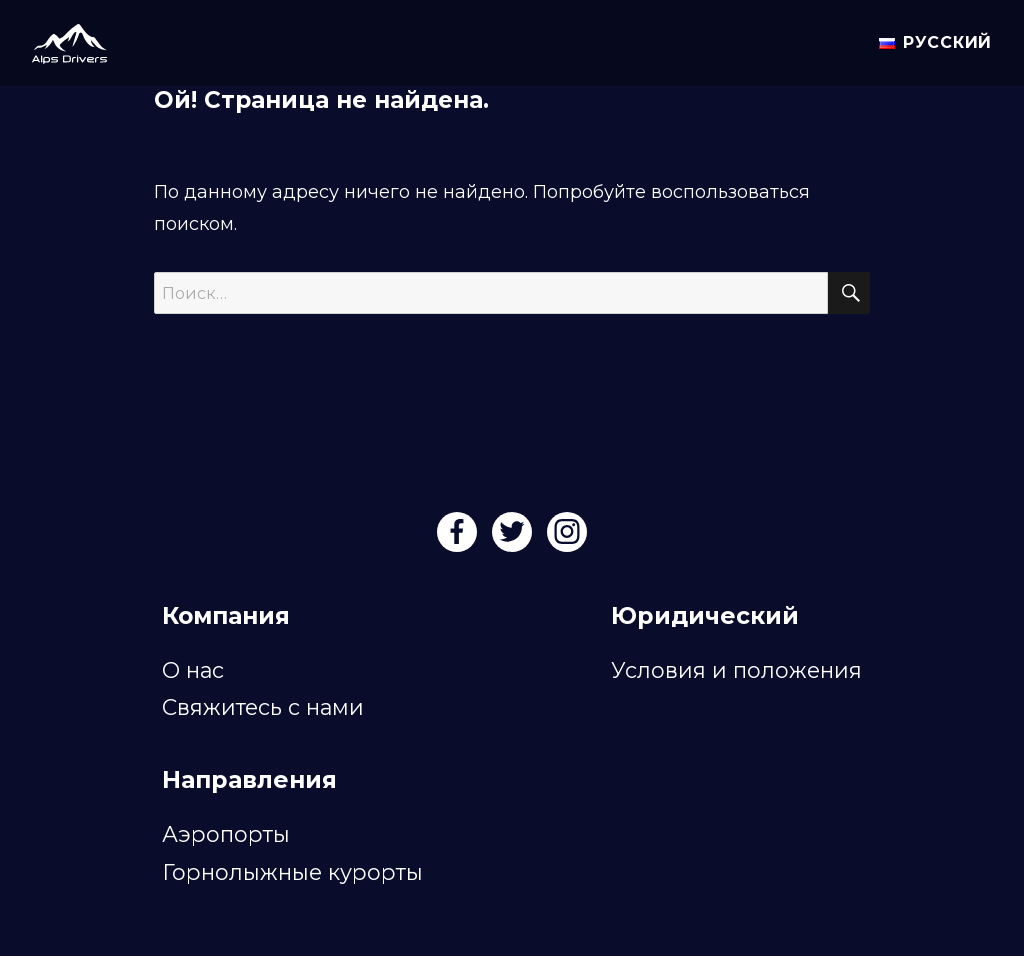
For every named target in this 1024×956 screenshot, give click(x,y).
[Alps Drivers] (61, 40)
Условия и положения (736, 670)
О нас (193, 670)
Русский (935, 42)
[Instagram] (567, 538)
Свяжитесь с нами (263, 707)
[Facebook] (459, 538)
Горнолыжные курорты (292, 872)
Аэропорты (226, 834)
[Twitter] (514, 538)
